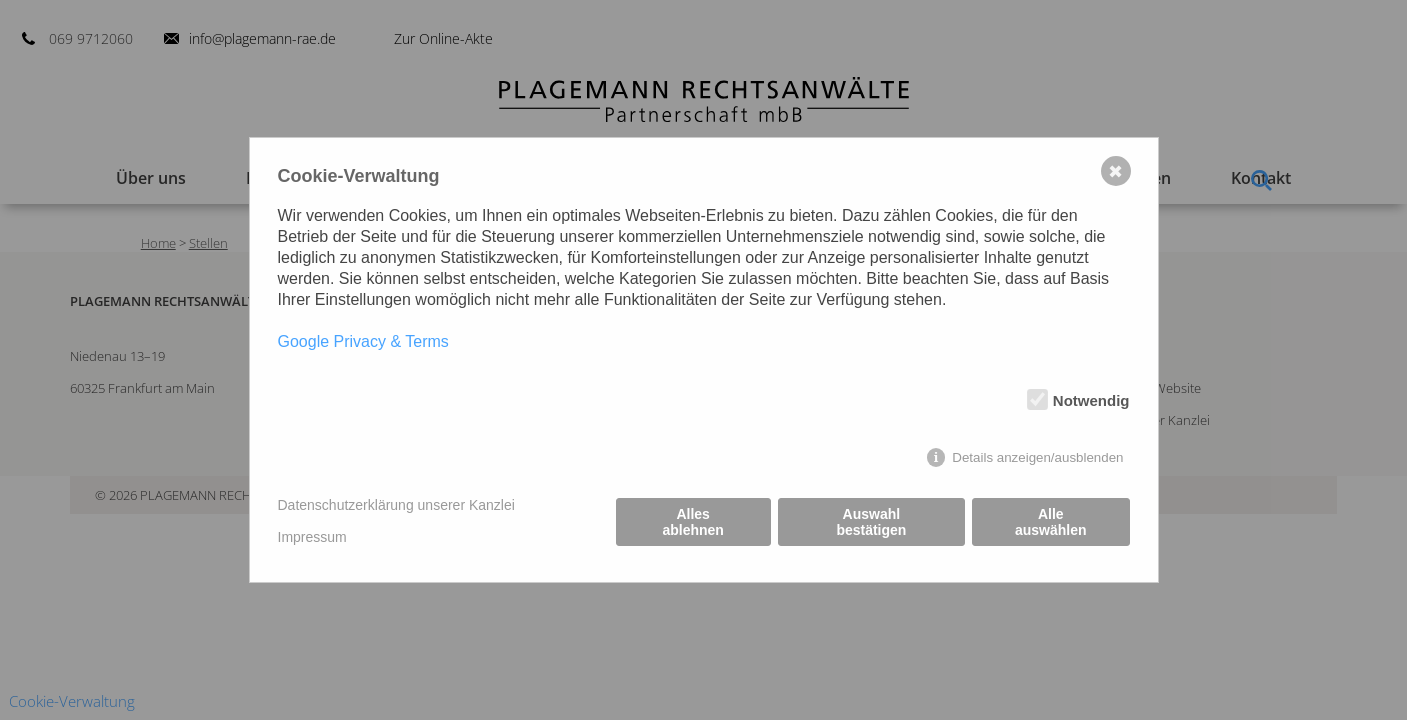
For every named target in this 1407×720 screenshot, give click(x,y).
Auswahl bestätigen (871, 522)
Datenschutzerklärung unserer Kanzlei (396, 505)
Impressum (312, 537)
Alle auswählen (1051, 522)
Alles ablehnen (692, 522)
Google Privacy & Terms (363, 341)
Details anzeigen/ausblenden (1037, 457)
